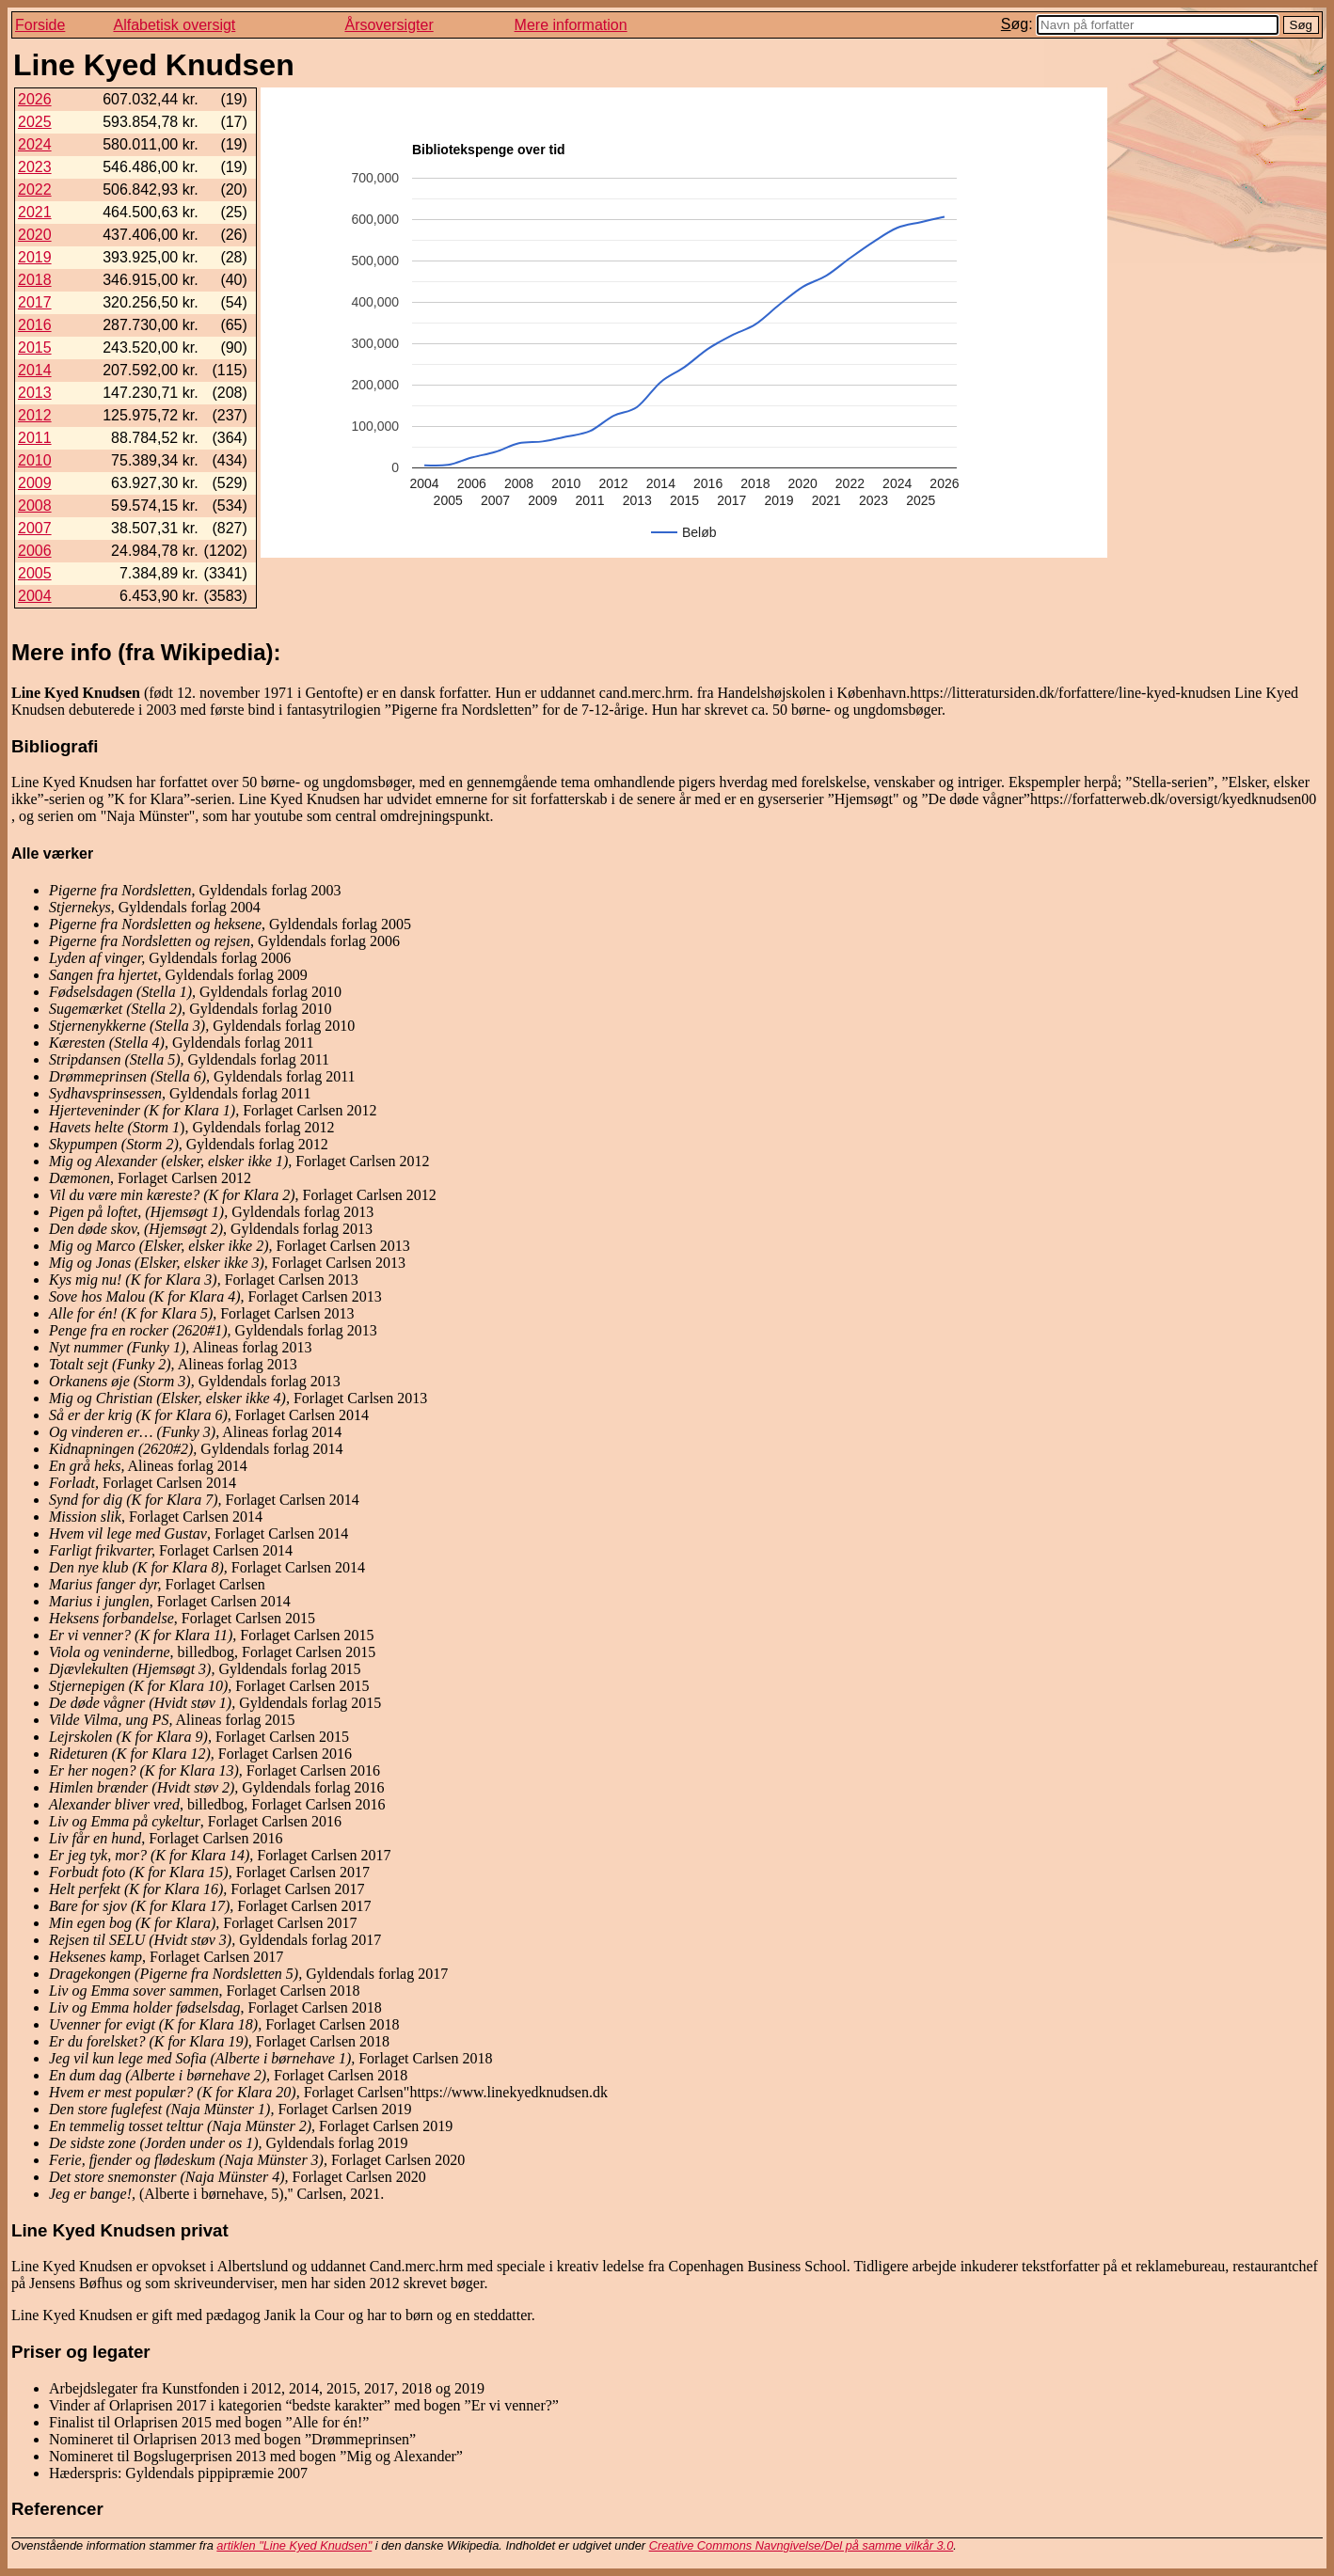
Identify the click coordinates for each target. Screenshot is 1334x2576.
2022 (35, 190)
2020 (35, 235)
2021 (35, 212)
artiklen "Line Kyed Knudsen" (294, 2545)
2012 (35, 415)
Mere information (571, 25)
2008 (35, 506)
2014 (35, 370)
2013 (35, 393)
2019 (35, 257)
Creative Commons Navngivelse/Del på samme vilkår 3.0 (801, 2545)
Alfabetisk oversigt (174, 25)
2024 (35, 144)
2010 (35, 460)
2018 (35, 280)
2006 (35, 551)
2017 (35, 302)
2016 (35, 325)
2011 (35, 438)
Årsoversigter (388, 25)
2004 (35, 596)
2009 (35, 483)
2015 (35, 348)
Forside (40, 25)
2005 (35, 573)
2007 (35, 528)
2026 (35, 99)
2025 (35, 122)
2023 (35, 167)
